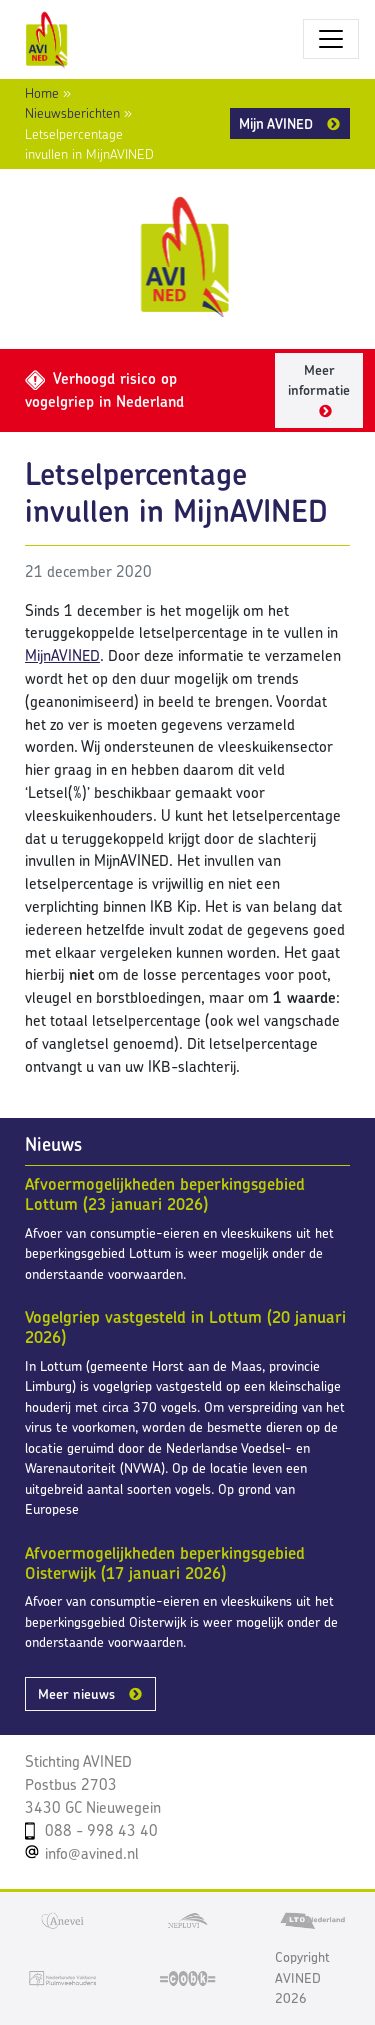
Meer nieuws (76, 1694)
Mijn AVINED (276, 123)
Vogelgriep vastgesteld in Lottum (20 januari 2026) (185, 1327)
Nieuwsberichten (72, 113)
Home (42, 93)
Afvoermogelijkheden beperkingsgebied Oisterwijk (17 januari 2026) (165, 1563)
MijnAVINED (62, 655)
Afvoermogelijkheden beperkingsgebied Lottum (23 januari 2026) (165, 1194)
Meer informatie (319, 380)
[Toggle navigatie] (331, 39)
